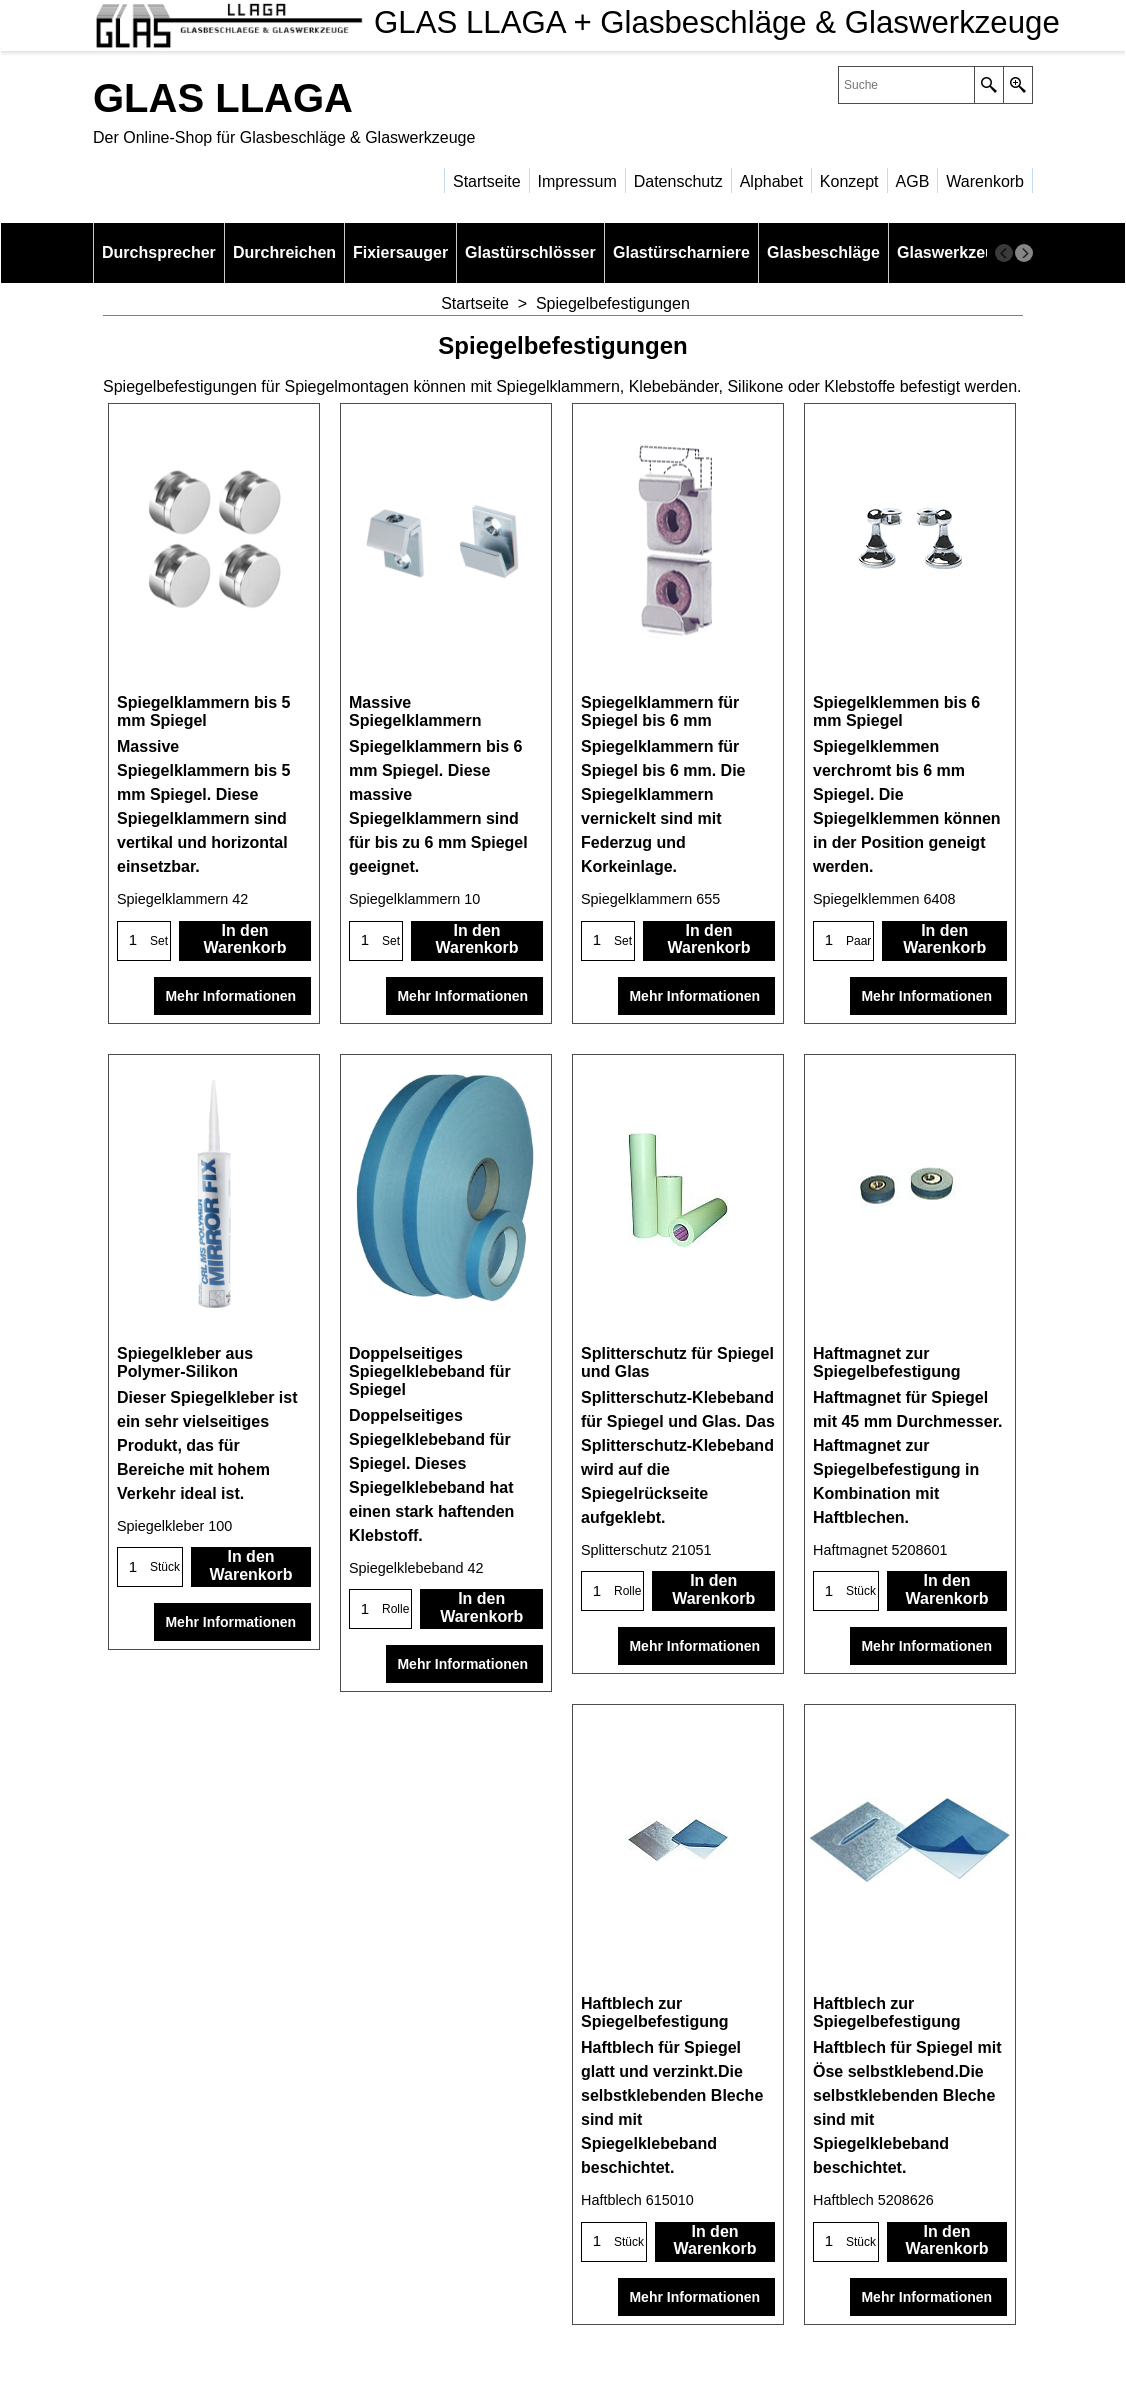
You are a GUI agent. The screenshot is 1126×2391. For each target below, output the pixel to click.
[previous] (1004, 253)
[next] (1024, 253)
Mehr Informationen (232, 996)
